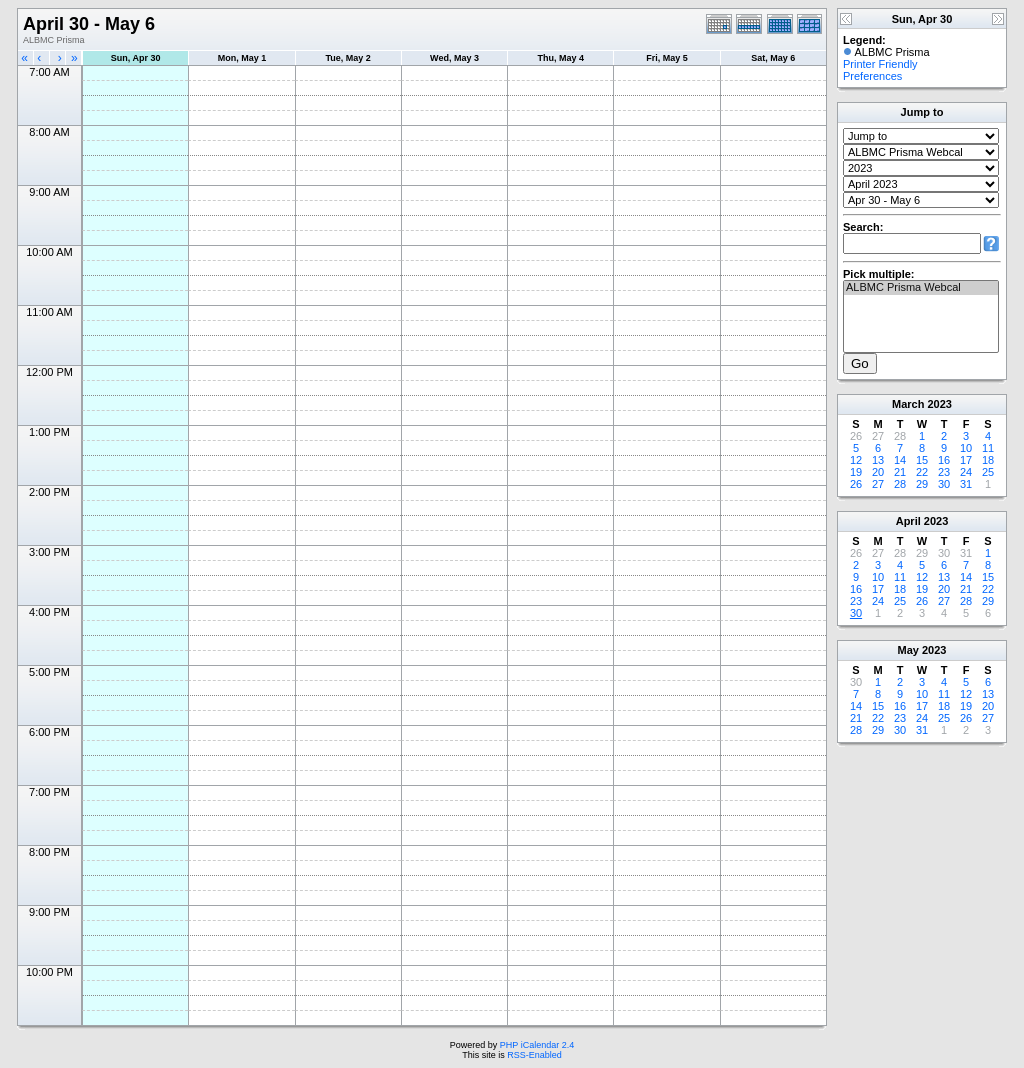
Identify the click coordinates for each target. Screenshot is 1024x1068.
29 (922, 484)
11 (988, 448)
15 (922, 460)
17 (966, 460)
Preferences (872, 76)
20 (878, 472)
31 (966, 484)
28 (900, 484)
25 (988, 472)
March (908, 404)
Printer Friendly (880, 64)
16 (944, 460)
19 (856, 472)
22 (922, 472)
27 (878, 484)
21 (900, 472)
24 (966, 472)
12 (856, 460)
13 (878, 460)
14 (900, 460)
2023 (939, 404)
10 (966, 448)
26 (856, 484)
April (908, 521)
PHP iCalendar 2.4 (537, 1045)
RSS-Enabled (534, 1055)
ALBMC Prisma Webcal (921, 288)
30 (944, 484)
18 (988, 460)
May (908, 650)
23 (944, 472)
